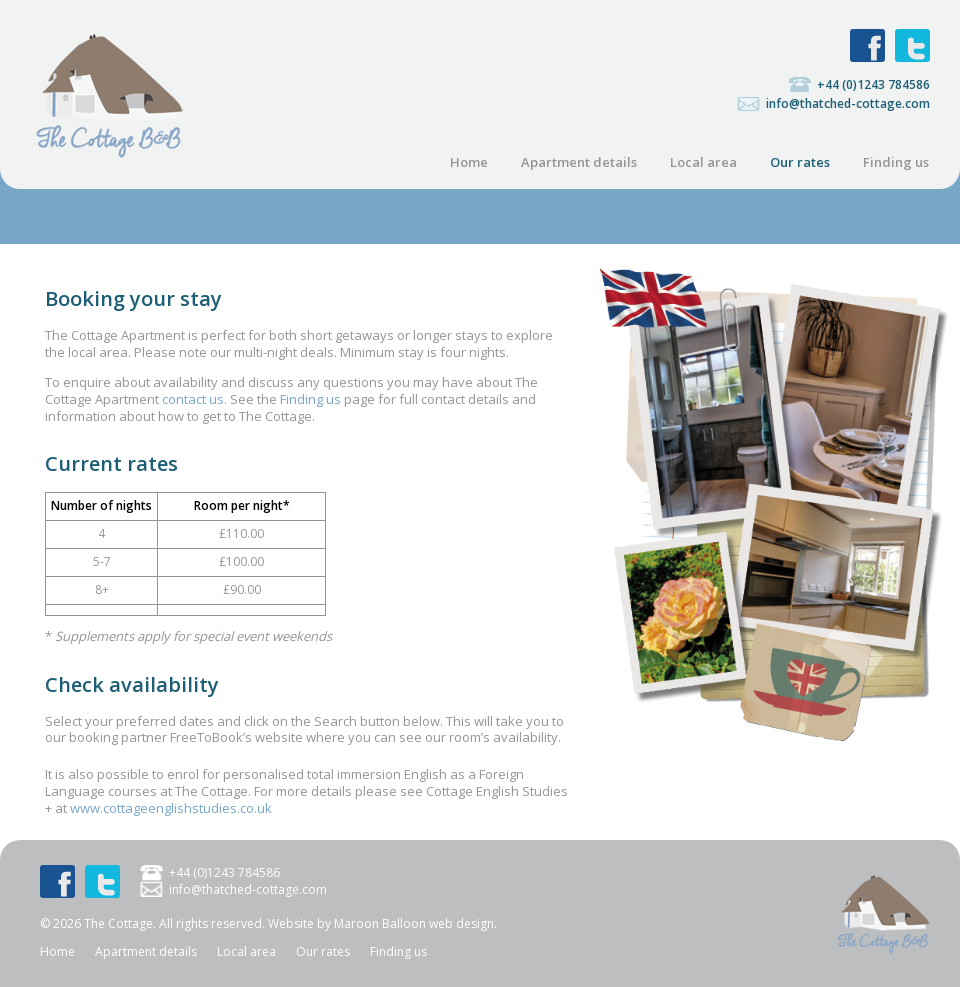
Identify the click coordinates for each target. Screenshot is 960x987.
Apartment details (579, 163)
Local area (703, 163)
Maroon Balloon (380, 923)
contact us (193, 399)
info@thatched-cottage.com (848, 103)
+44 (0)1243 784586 (873, 84)
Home (469, 163)
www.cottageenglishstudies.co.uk (171, 808)
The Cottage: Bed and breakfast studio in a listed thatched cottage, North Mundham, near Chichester (109, 95)
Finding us (896, 163)
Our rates (800, 163)
